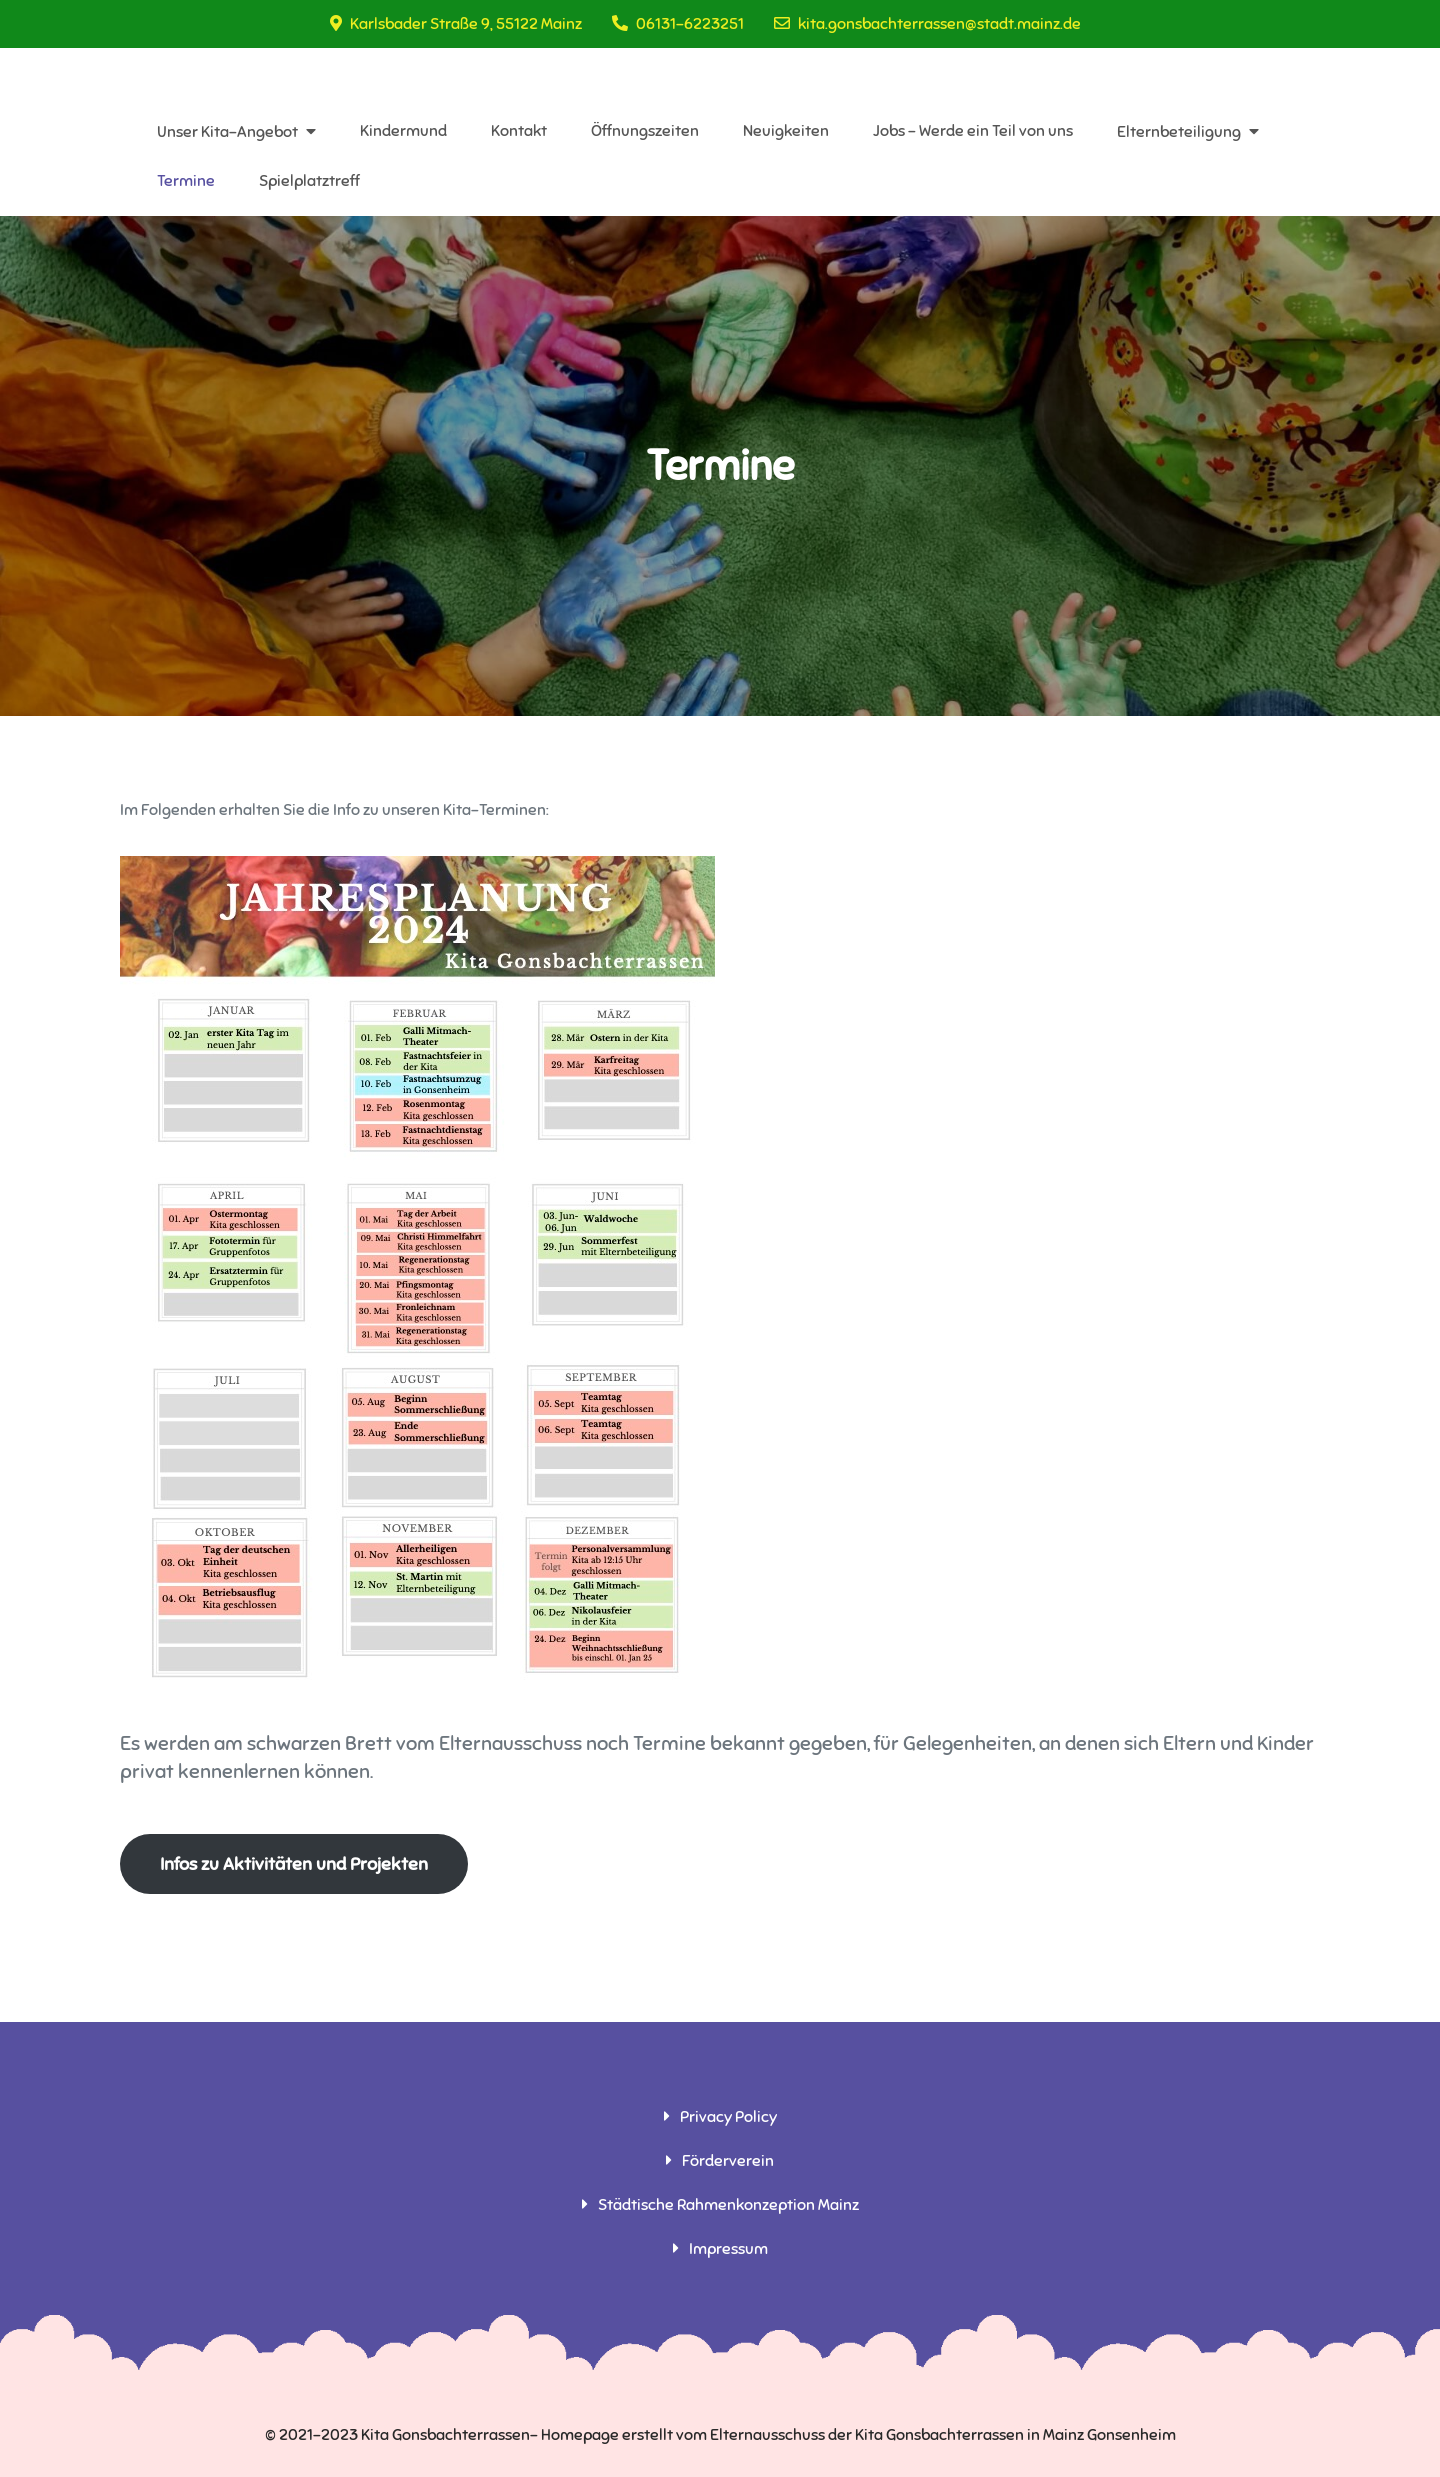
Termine (186, 181)
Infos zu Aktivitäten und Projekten (294, 1864)
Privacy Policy (728, 2117)
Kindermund (403, 131)
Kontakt (519, 131)
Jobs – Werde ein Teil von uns (973, 131)
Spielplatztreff (309, 181)
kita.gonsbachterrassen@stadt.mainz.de (927, 24)
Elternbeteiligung (1179, 132)
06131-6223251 (678, 24)
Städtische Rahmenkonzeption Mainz (728, 2205)
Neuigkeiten (786, 131)
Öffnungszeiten (645, 131)
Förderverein (728, 2161)
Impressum (728, 2249)
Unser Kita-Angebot (227, 132)
